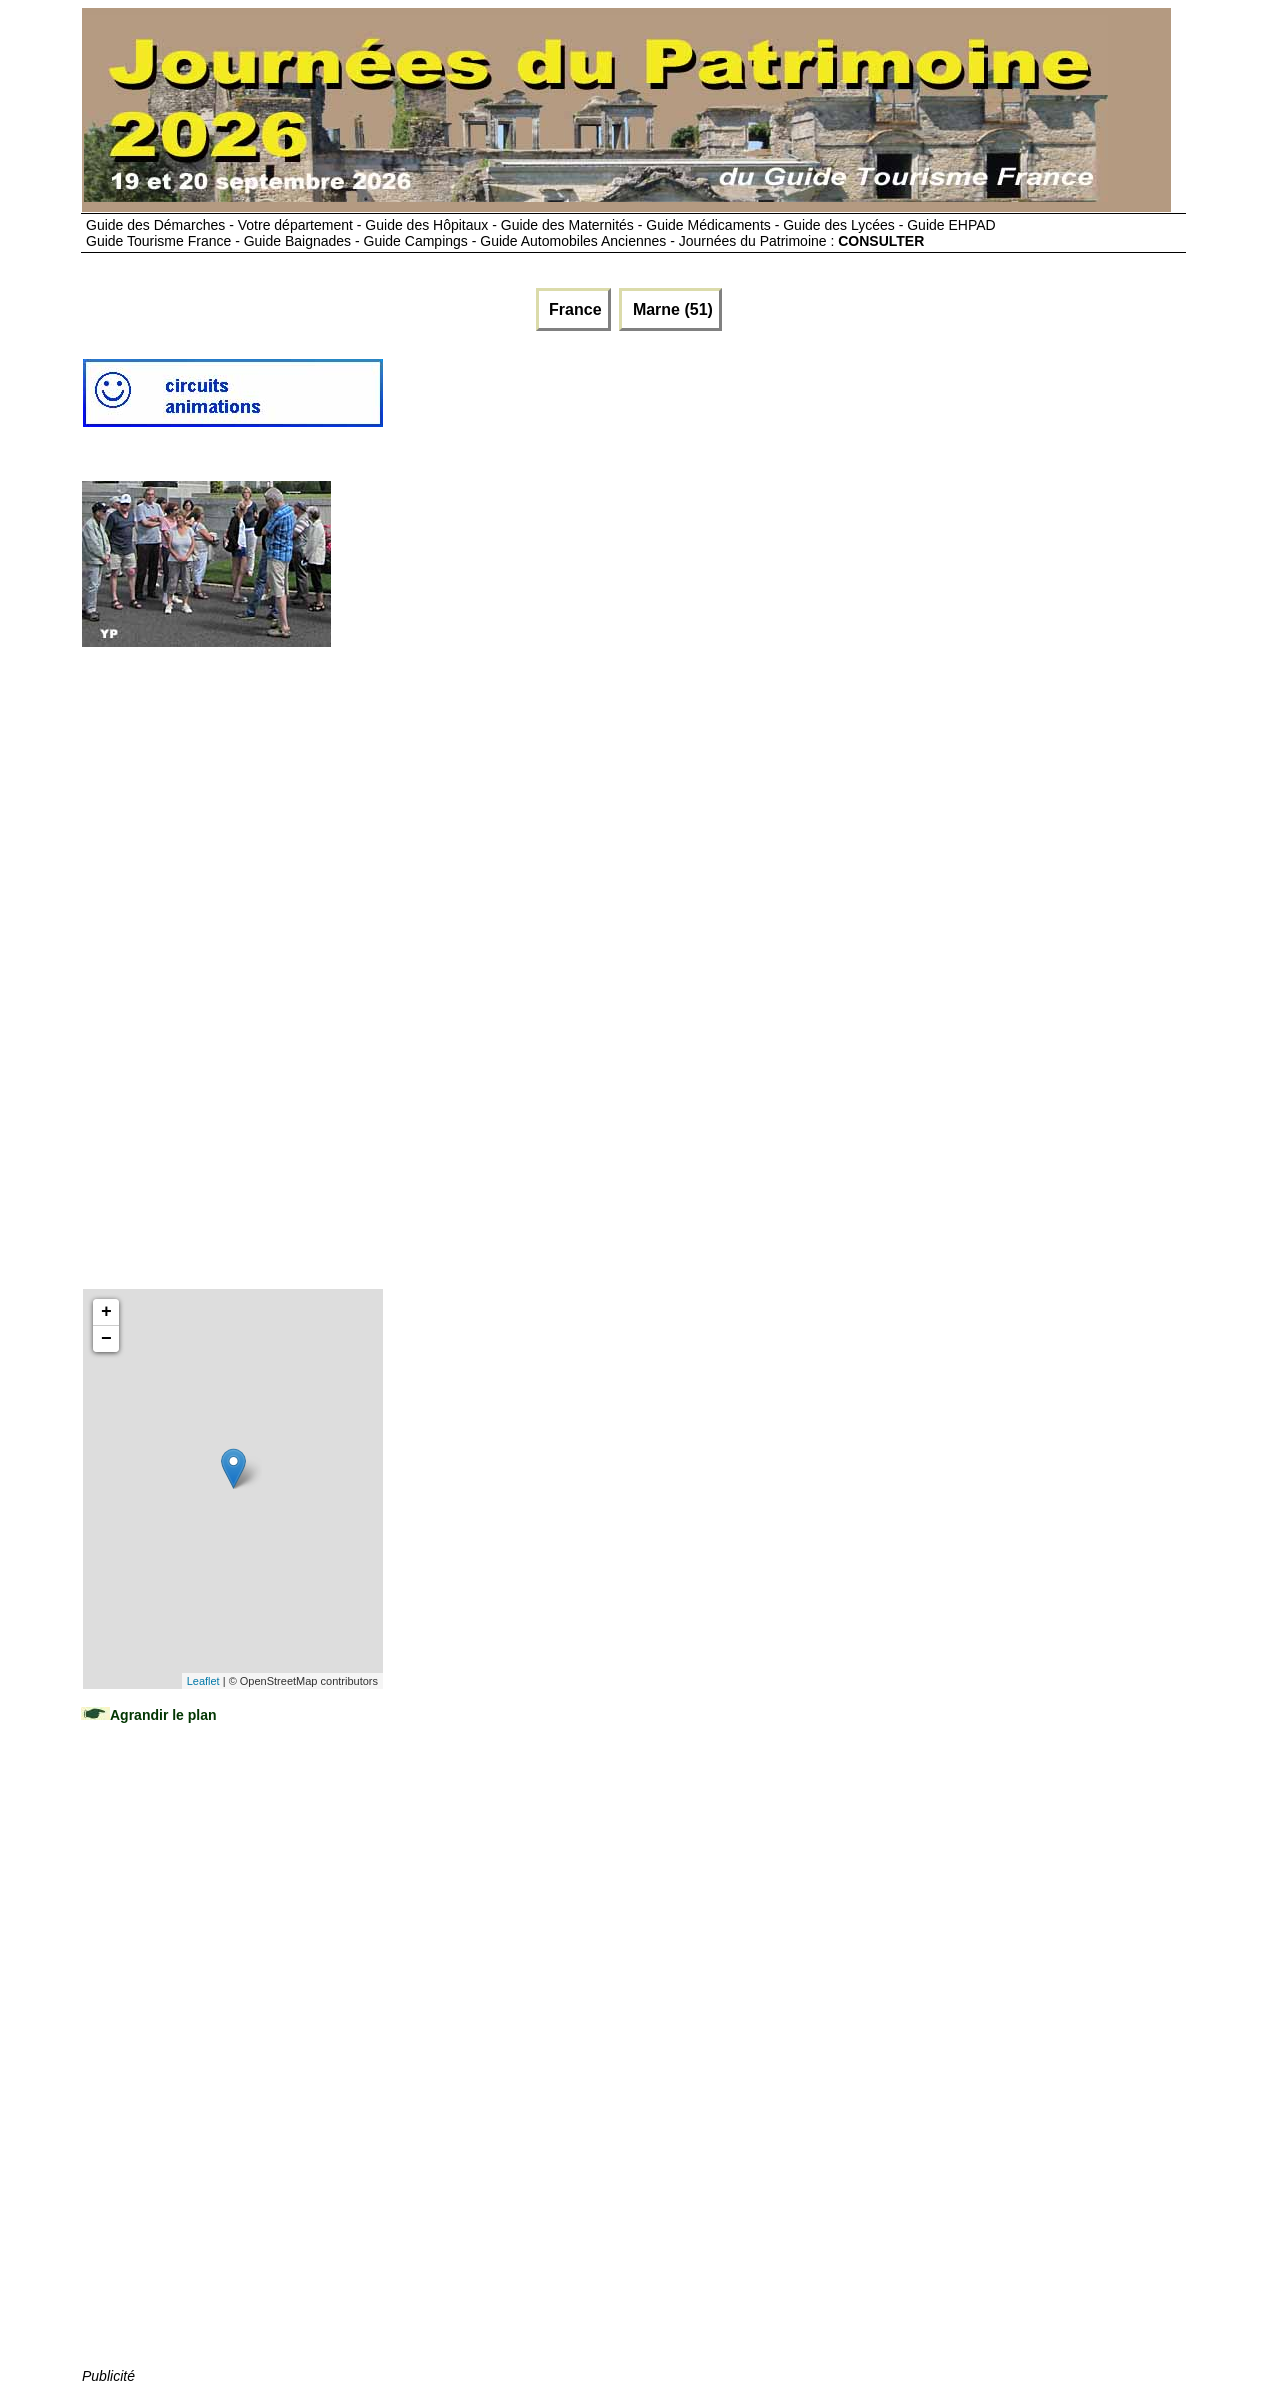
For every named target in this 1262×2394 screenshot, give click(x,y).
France (573, 309)
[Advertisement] (749, 401)
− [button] (106, 1339)
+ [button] (106, 1312)
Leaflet (203, 1681)
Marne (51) (670, 309)
